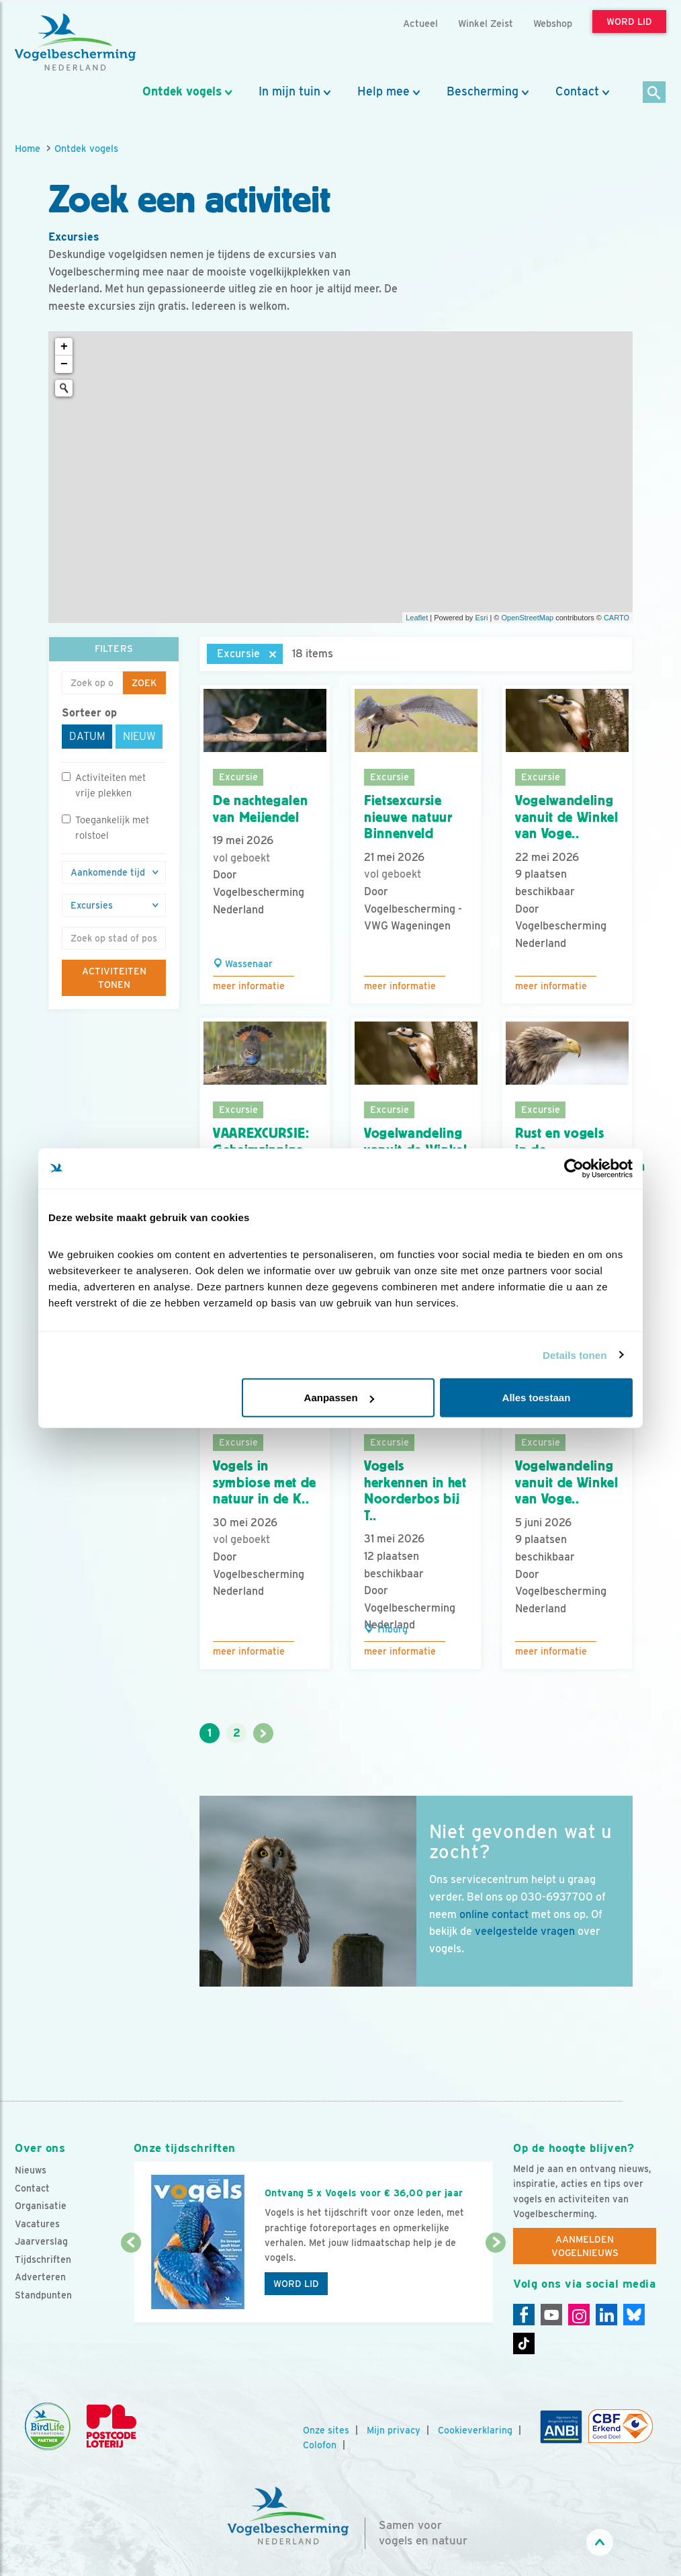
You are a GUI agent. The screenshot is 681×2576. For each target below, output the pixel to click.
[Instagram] (579, 2314)
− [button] (64, 364)
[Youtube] (551, 2314)
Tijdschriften (43, 2259)
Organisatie (40, 2205)
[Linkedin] (606, 2314)
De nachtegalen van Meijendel (260, 808)
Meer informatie (249, 986)
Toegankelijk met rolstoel (105, 827)
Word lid (296, 2283)
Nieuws (30, 2170)
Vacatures (37, 2223)
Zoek (144, 682)
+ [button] (64, 347)
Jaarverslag (41, 2241)
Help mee (383, 91)
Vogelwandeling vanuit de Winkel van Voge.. (567, 816)
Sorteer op (89, 712)
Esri (481, 618)
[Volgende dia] (496, 2283)
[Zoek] (654, 93)
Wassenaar (243, 963)
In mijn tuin (289, 91)
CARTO (616, 618)
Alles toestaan (536, 1397)
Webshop (552, 23)
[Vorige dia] (131, 2283)
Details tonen (574, 1354)
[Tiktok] (524, 2343)
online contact (494, 1914)
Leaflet (417, 618)
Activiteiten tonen (114, 978)
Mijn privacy (393, 2430)
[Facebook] (524, 2314)
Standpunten (43, 2295)
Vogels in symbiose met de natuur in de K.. (264, 1482)
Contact (577, 91)
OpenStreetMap (527, 618)
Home (27, 148)
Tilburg (386, 1629)
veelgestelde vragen (525, 1931)
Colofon (319, 2445)
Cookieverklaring (475, 2430)
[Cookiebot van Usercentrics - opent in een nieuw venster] (574, 1168)
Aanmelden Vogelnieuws (585, 2246)
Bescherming (482, 91)
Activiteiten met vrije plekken (104, 785)
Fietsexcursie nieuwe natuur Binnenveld (408, 816)
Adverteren (40, 2277)
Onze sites (326, 2430)
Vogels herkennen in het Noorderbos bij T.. (415, 1491)
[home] (75, 42)
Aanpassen (339, 1397)
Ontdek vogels (182, 91)
